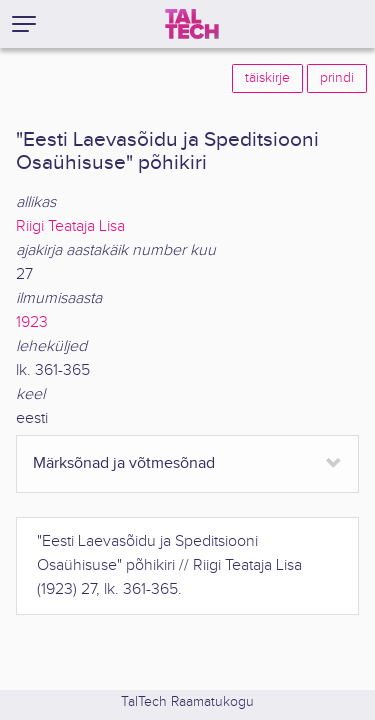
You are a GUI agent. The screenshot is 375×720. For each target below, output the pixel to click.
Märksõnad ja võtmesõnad (124, 463)
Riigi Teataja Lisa (70, 226)
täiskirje (267, 78)
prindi (337, 78)
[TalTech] (192, 24)
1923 (32, 322)
